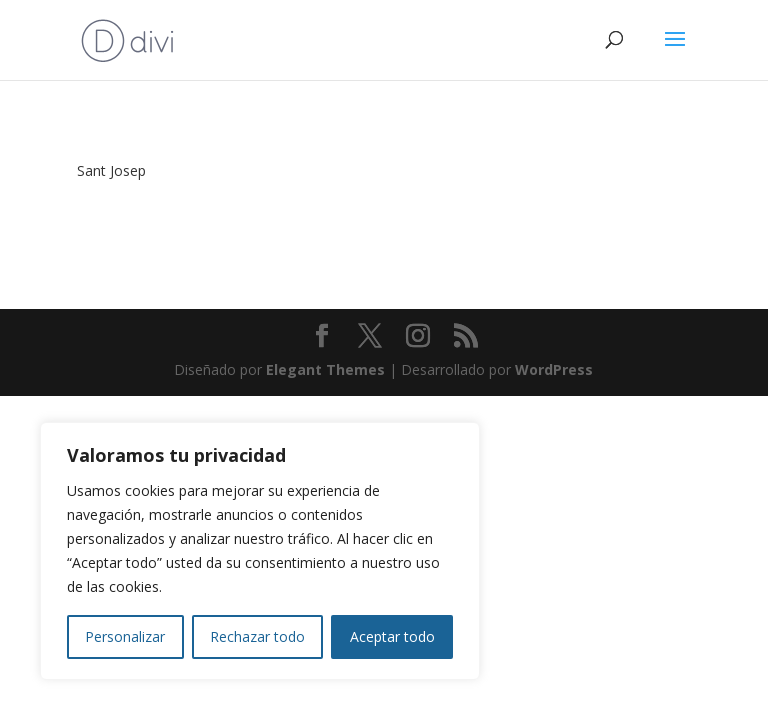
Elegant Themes (325, 369)
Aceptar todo (392, 636)
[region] (260, 551)
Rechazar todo (257, 636)
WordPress (554, 369)
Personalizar (125, 636)
